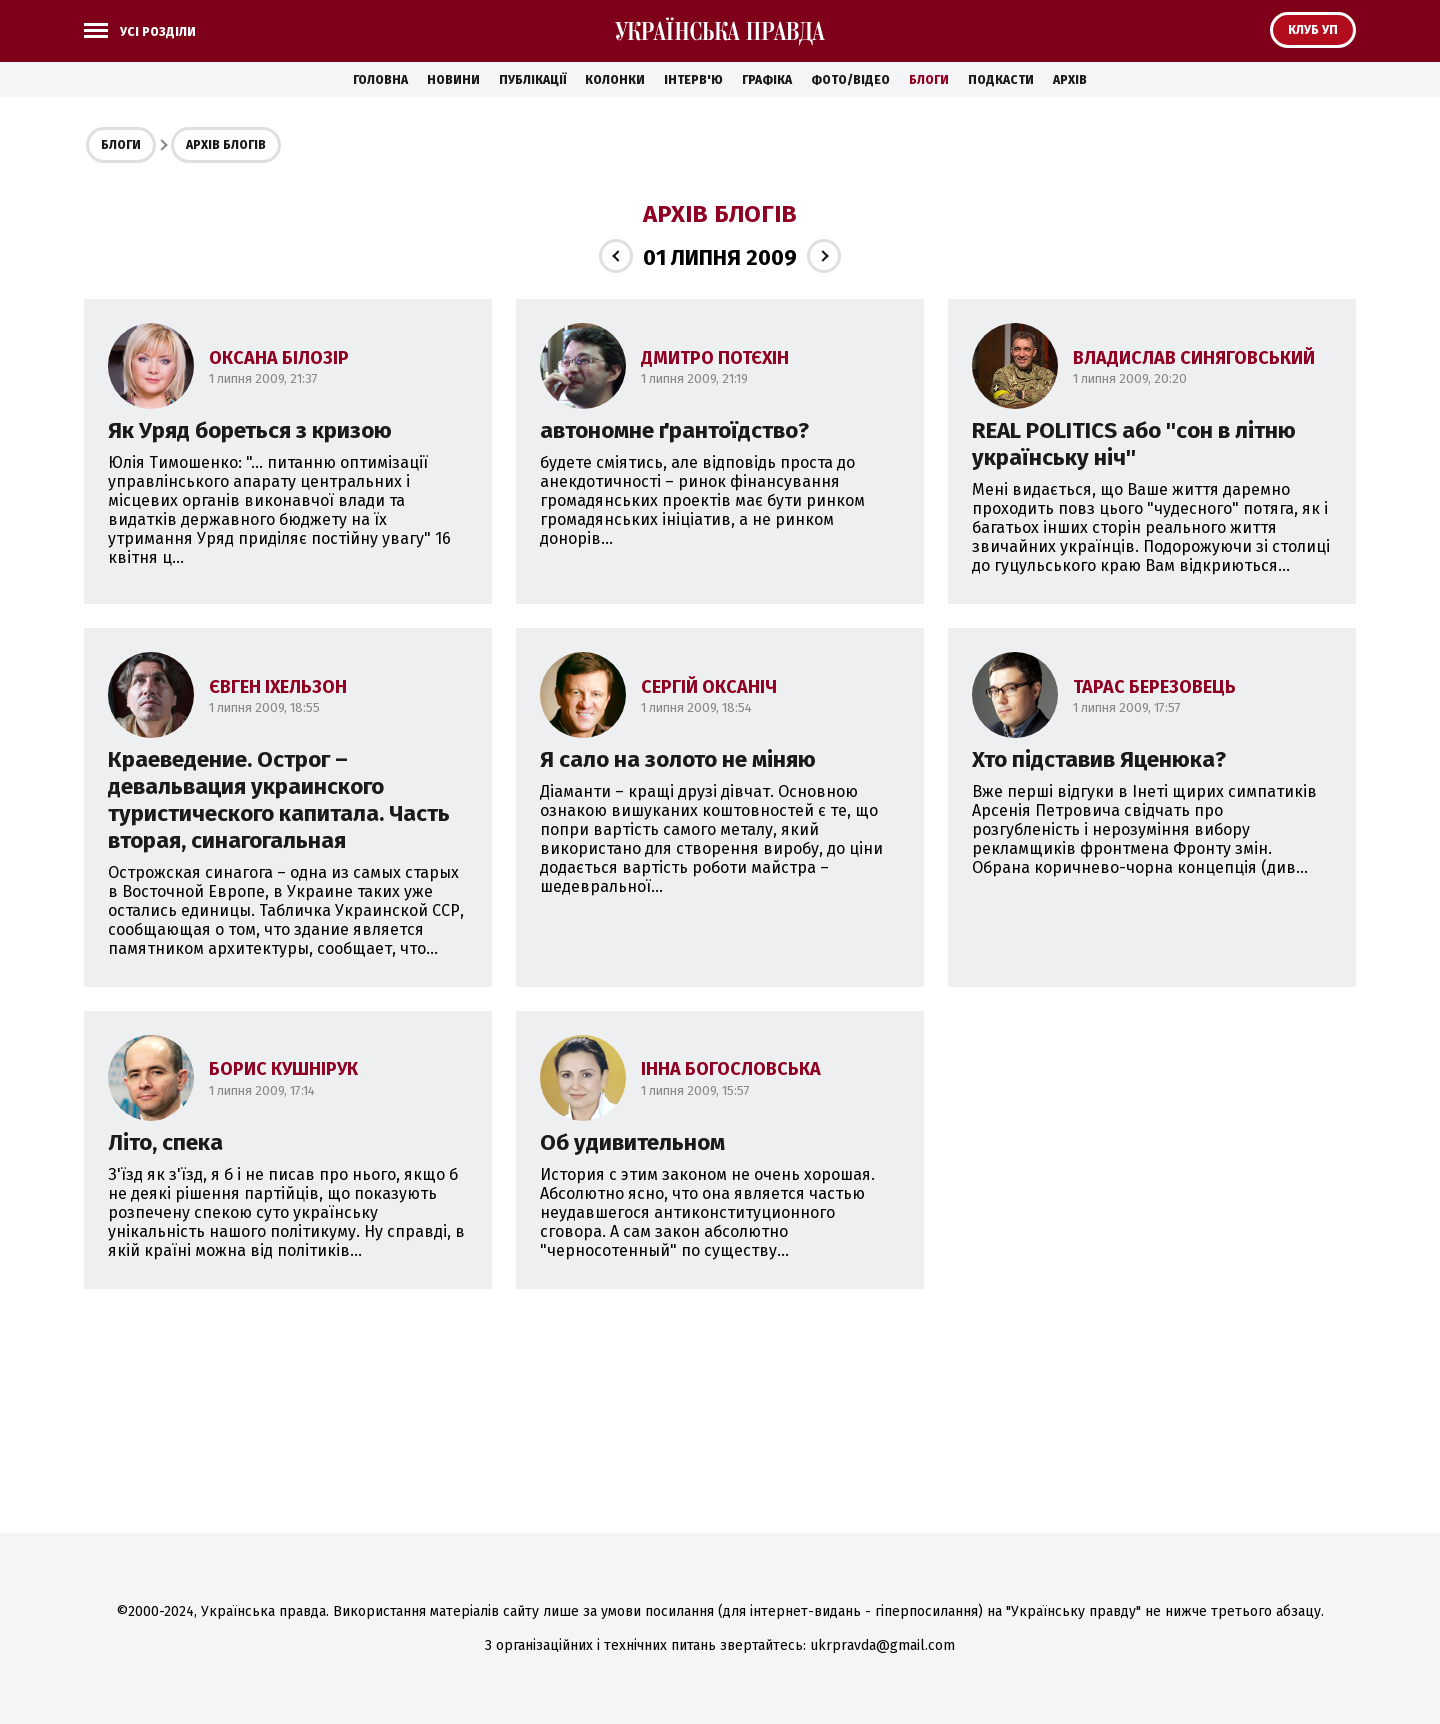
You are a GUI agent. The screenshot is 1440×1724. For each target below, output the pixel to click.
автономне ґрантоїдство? (674, 430)
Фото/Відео (850, 80)
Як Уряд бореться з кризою (250, 430)
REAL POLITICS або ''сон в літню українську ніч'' (1134, 444)
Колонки (615, 80)
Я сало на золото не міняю (678, 759)
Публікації (532, 80)
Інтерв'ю (693, 80)
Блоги (929, 80)
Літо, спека (165, 1142)
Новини (453, 80)
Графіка (767, 80)
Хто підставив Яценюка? (1099, 759)
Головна (380, 80)
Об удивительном (632, 1142)
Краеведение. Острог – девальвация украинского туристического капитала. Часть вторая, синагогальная (279, 800)
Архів (1070, 80)
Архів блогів (226, 145)
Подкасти (1001, 80)
